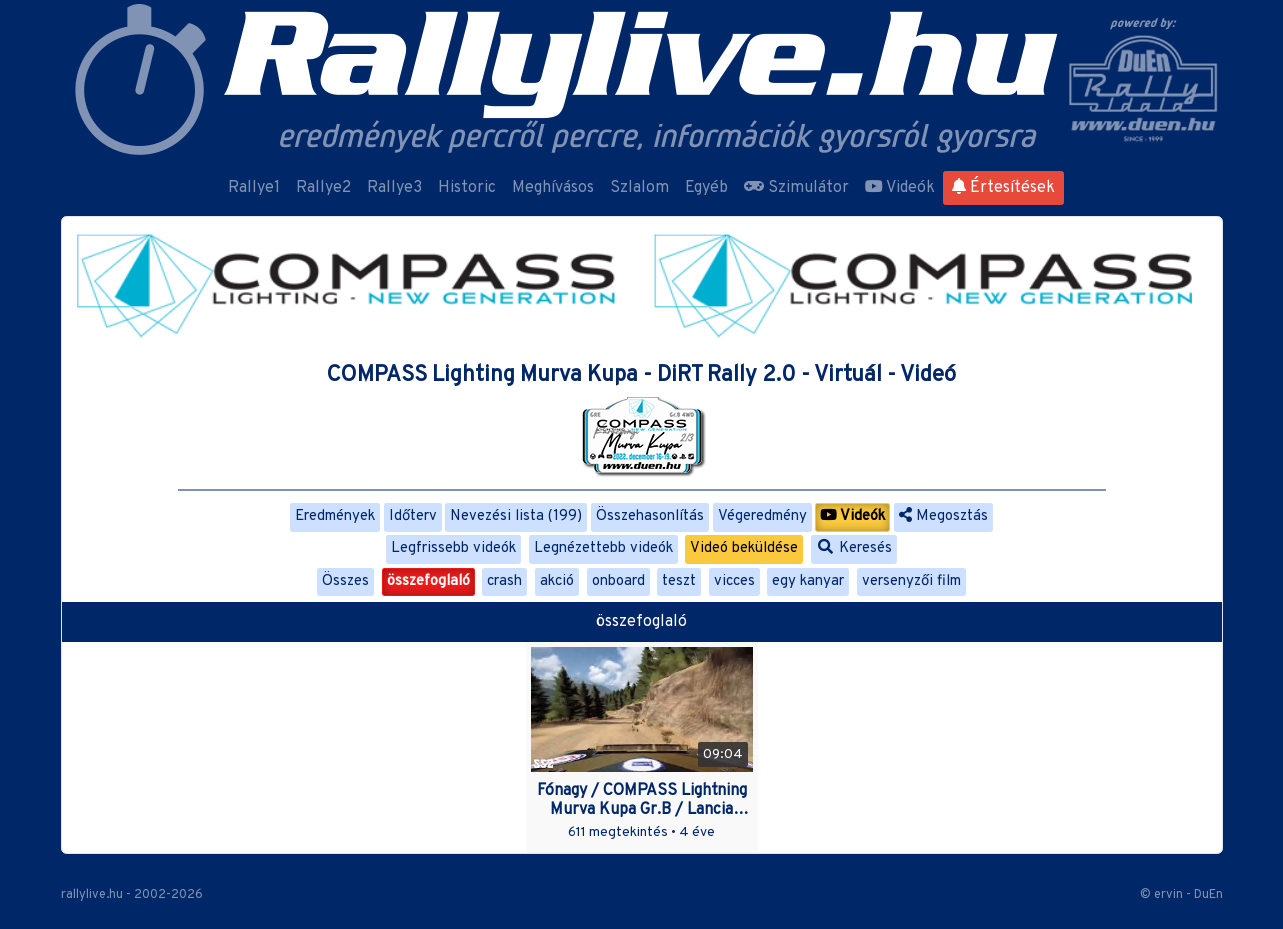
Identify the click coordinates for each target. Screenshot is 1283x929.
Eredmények (335, 516)
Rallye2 (323, 188)
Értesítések (1003, 188)
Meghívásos (553, 188)
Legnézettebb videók (603, 548)
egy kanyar (808, 581)
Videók (900, 188)
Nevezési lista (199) (516, 516)
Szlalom (639, 188)
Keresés (854, 548)
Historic (467, 188)
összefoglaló (428, 581)
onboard (618, 581)
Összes (345, 581)
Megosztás (943, 516)
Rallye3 (394, 188)
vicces (734, 581)
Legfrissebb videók (453, 548)
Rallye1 (254, 188)
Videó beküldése (744, 548)
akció (557, 581)
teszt (679, 581)
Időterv (413, 516)
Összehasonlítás (650, 516)
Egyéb (706, 188)
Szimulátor (796, 188)
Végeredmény (762, 516)
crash (504, 581)
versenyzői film (911, 581)
